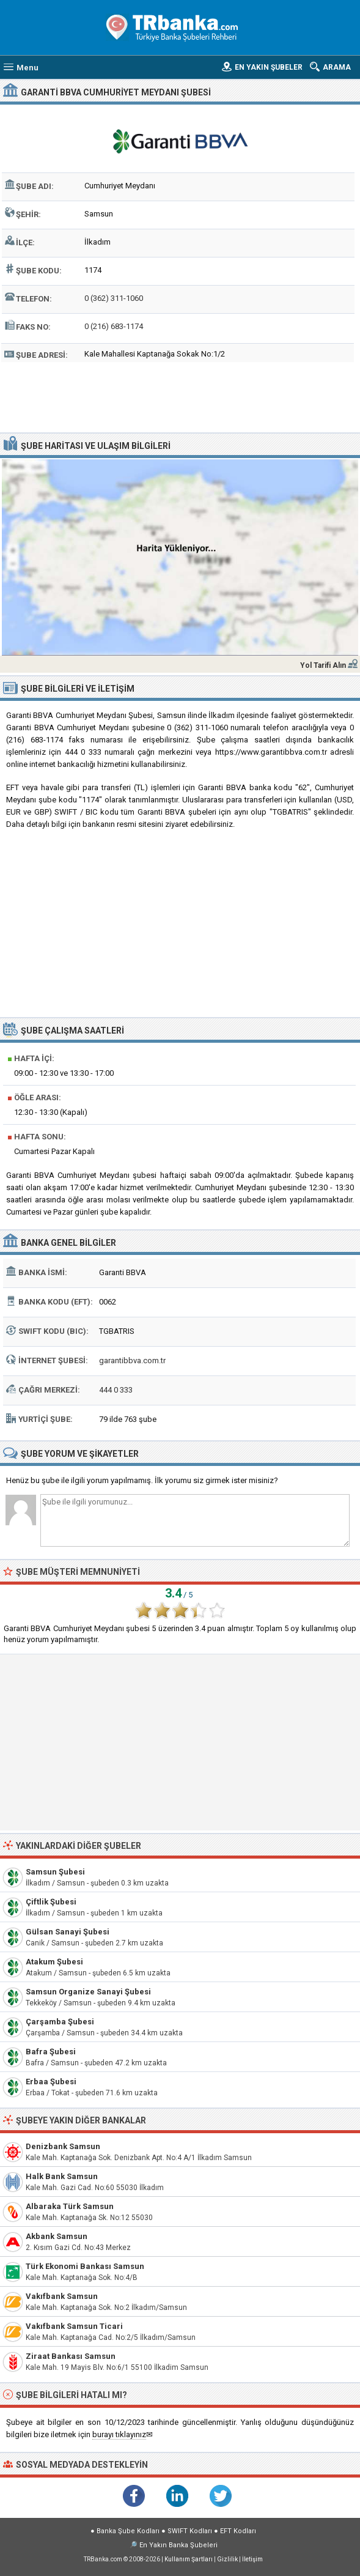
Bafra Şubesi (51, 2051)
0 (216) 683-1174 (113, 326)
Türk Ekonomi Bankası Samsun (85, 2266)
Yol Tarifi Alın (323, 665)
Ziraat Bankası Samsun (71, 2356)
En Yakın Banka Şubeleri (178, 2545)
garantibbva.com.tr (132, 1360)
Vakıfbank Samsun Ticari (74, 2326)
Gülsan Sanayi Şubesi (67, 1931)
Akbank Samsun (56, 2236)
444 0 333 (116, 1389)
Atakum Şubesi (54, 1961)
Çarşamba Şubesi (60, 2021)
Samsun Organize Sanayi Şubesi (88, 1991)
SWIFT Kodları (189, 2531)
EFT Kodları (238, 2531)
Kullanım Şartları (188, 2559)
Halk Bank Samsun (62, 2176)
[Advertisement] (180, 395)
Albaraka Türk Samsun (70, 2206)
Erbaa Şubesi (51, 2081)
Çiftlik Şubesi (51, 1901)
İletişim (252, 2559)
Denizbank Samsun (63, 2146)
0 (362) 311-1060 (113, 298)
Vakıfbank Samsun (62, 2296)
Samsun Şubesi (55, 1871)
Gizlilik (227, 2559)
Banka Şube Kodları (128, 2531)
